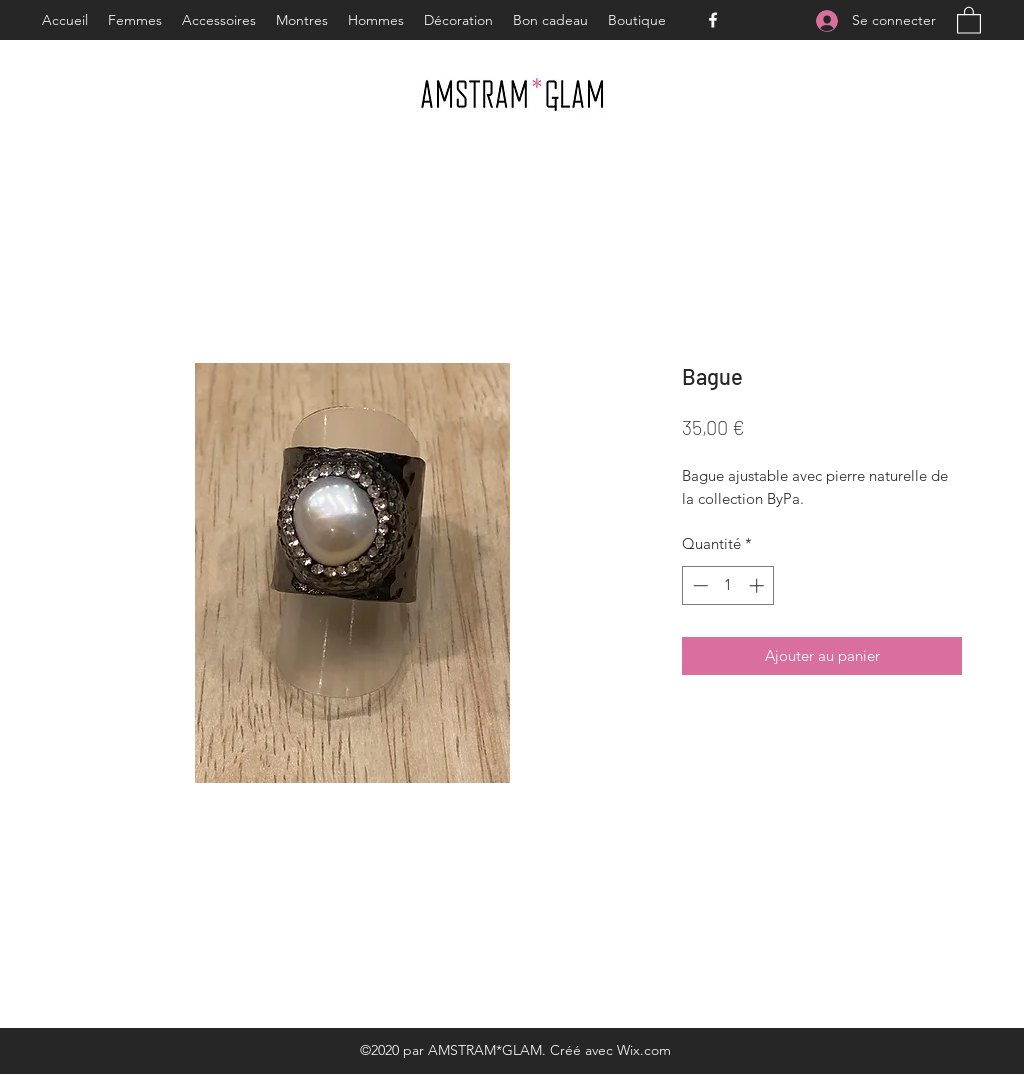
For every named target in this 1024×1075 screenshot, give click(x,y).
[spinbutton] (728, 585)
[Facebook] (713, 20)
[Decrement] (698, 585)
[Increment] (758, 585)
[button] (969, 19)
